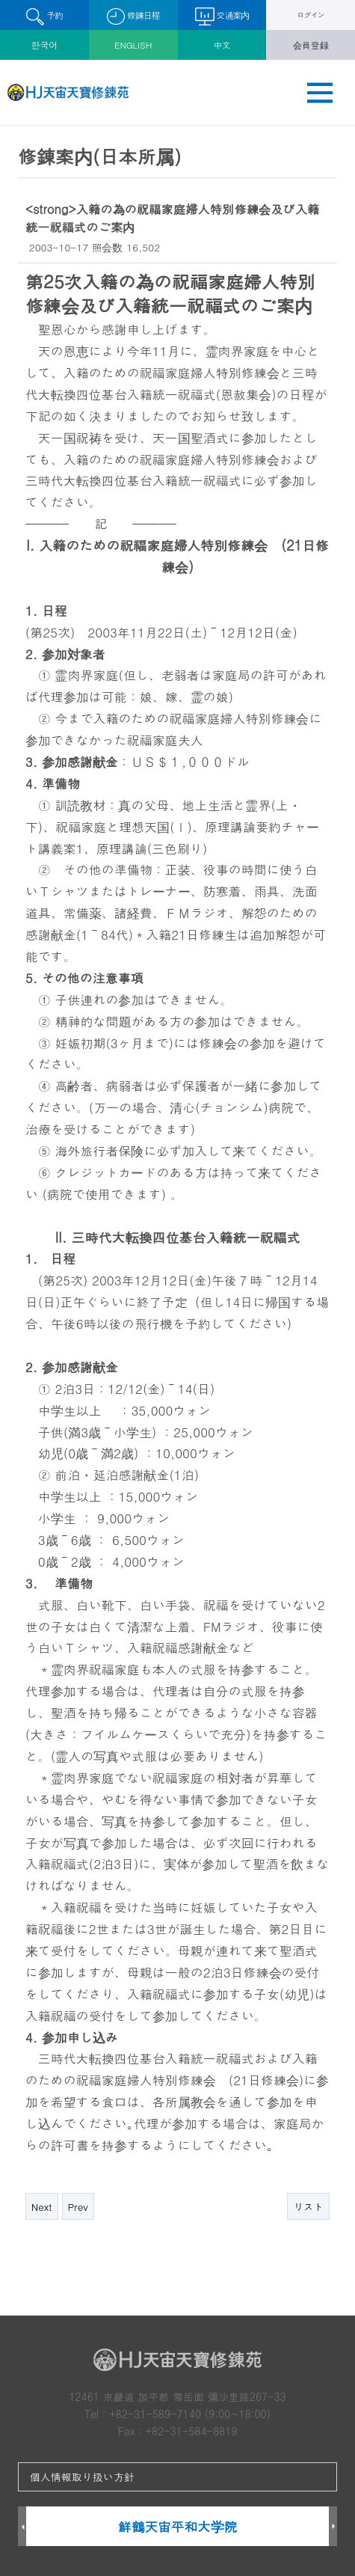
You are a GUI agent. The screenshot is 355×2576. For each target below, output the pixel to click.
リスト (308, 2207)
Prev (78, 2207)
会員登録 (311, 45)
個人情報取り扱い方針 (82, 2476)
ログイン (310, 14)
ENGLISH (133, 45)
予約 (44, 16)
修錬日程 (133, 16)
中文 (222, 45)
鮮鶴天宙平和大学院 (177, 2526)
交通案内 (222, 16)
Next (41, 2207)
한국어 (44, 45)
